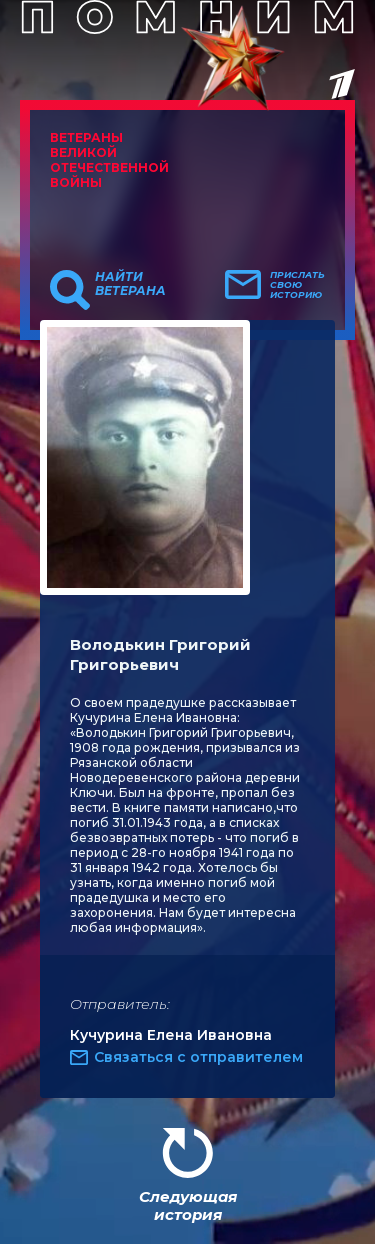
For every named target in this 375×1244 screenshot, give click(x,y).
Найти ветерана (130, 284)
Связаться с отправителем (198, 1057)
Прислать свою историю (297, 285)
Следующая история (188, 1205)
